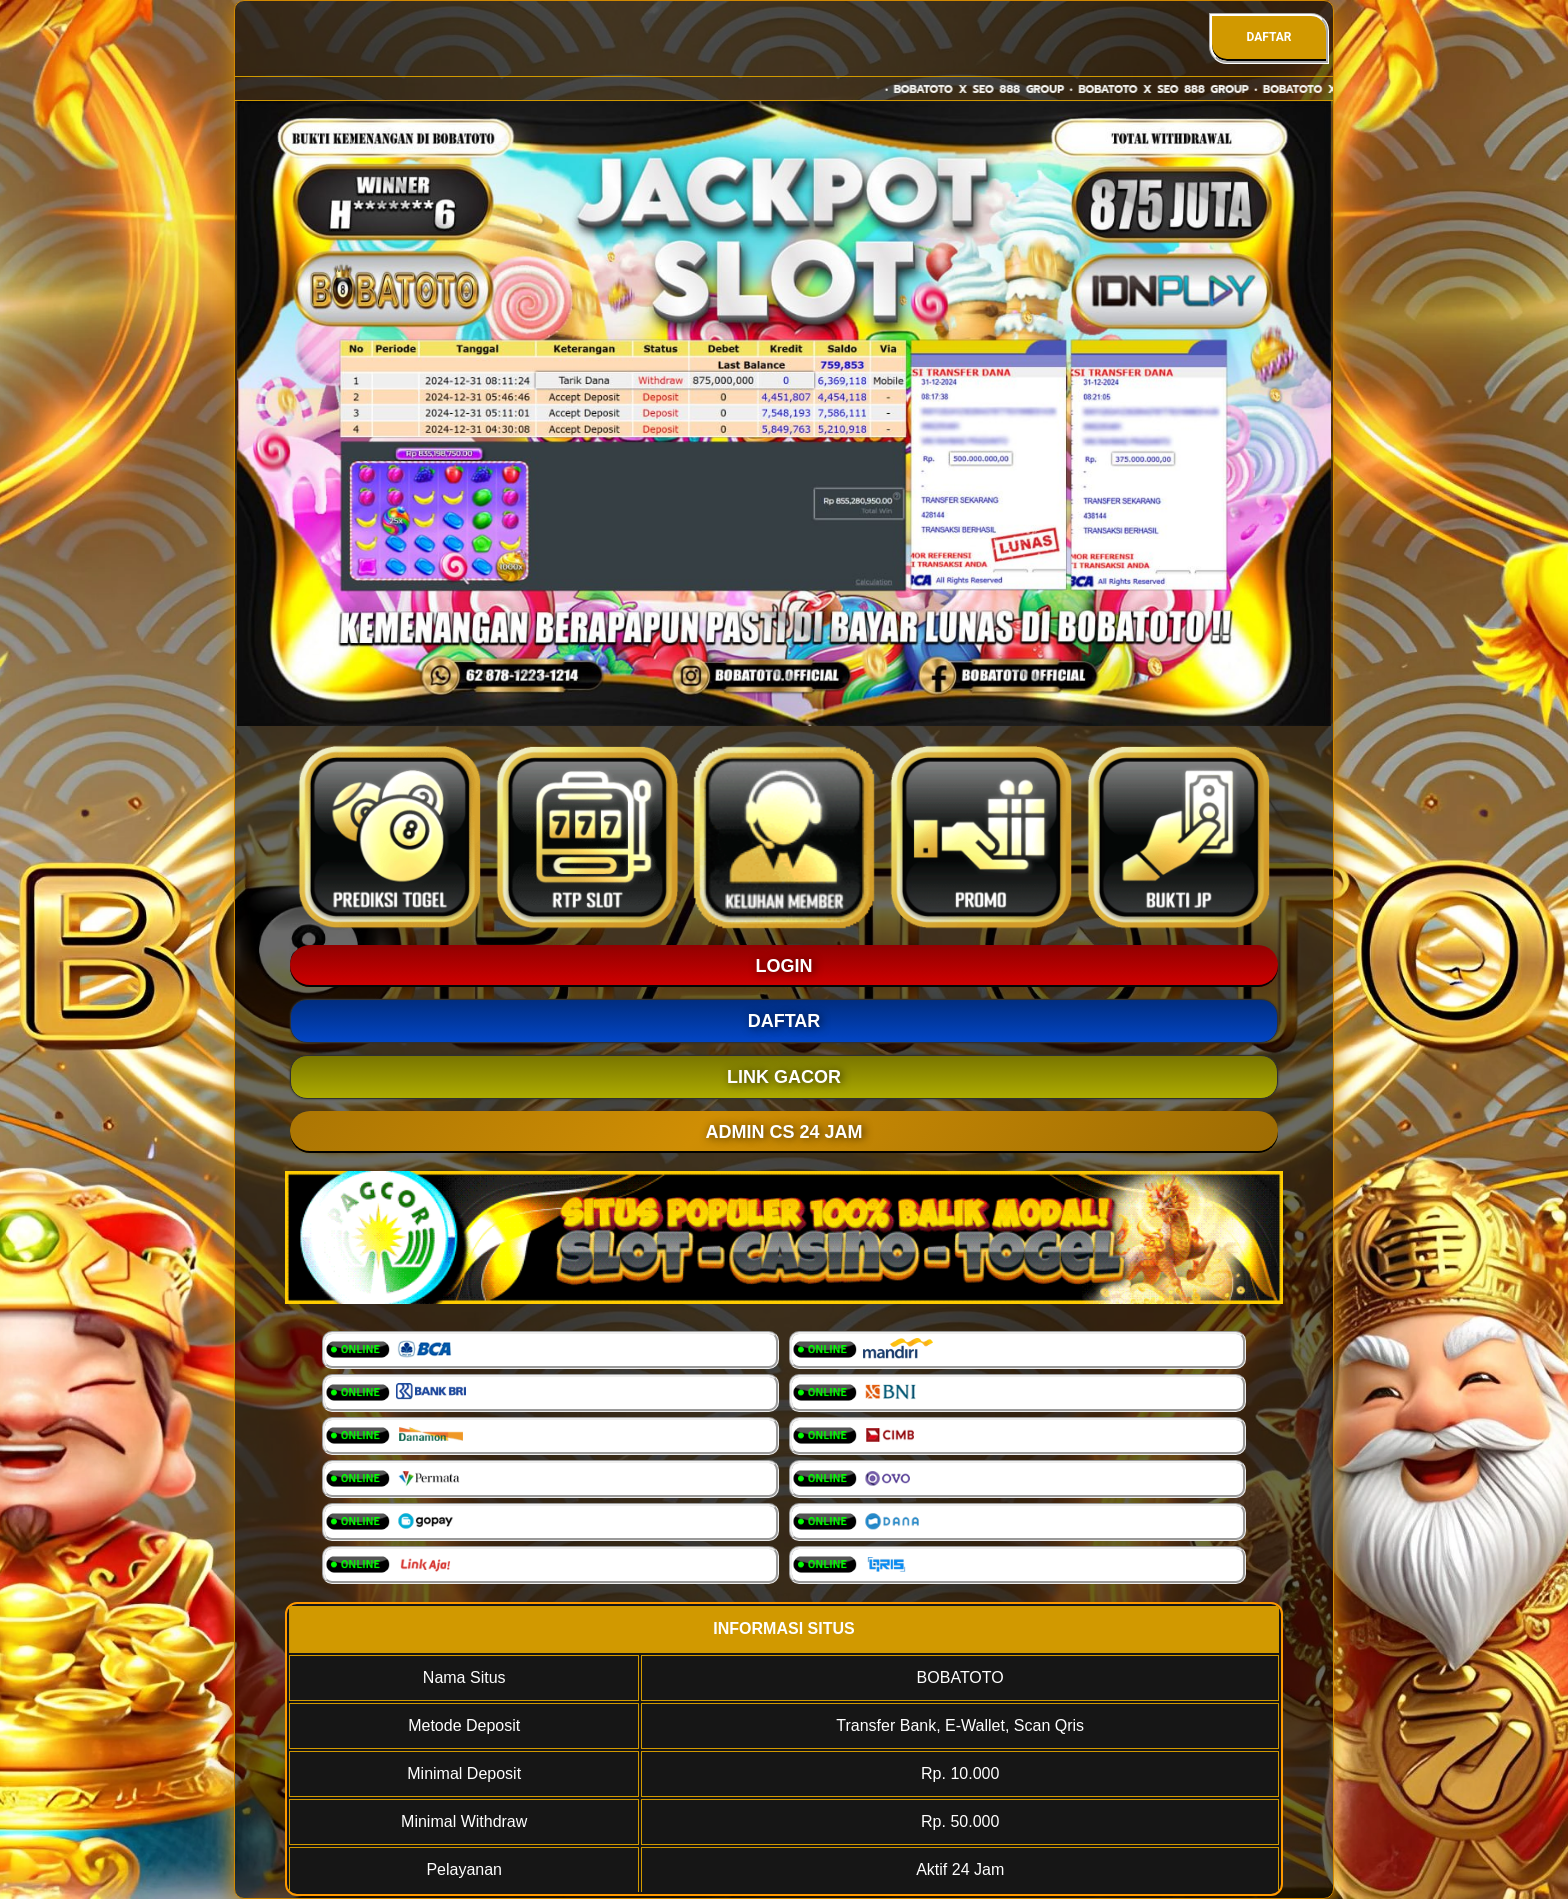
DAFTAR (1268, 37)
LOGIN (784, 966)
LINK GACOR (784, 1077)
